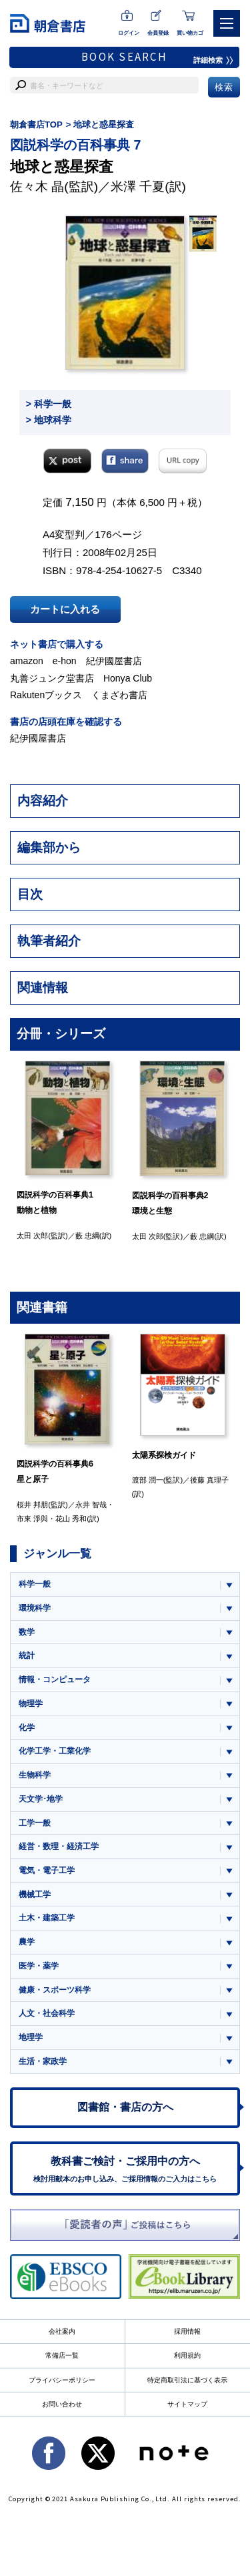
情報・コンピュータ (55, 1679)
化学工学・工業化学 (55, 1751)
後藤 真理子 (209, 1480)
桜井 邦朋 (32, 1505)
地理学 (31, 2037)
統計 (27, 1655)
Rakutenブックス (46, 695)
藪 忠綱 (87, 1236)
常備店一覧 (62, 2355)
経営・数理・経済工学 (59, 1846)
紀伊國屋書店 (114, 661)
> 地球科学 (48, 420)
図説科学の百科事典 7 (75, 145)
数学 (27, 1632)
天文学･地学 (41, 1799)
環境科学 (35, 1608)
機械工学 (35, 1894)
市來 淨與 (32, 1519)
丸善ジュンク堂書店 (52, 678)
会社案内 (62, 2331)
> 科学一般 (48, 404)
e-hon (65, 661)
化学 (27, 1727)
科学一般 (35, 1584)
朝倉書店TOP (36, 124)
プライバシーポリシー (62, 2380)
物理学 (31, 1703)
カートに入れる (65, 609)
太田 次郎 (32, 1236)
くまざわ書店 (119, 695)
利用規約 (187, 2355)
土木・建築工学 (47, 1917)
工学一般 (35, 1823)
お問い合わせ (62, 2404)
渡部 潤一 (147, 1480)
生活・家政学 (43, 2061)
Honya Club (127, 678)
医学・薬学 (39, 1966)
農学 (27, 1942)
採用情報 (187, 2331)
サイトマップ (187, 2404)
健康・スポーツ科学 (55, 1990)
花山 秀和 (71, 1519)
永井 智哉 (91, 1505)
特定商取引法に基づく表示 (187, 2380)
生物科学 (35, 1775)
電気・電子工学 (47, 1870)
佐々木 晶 (37, 187)
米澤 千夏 (138, 187)
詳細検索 (213, 60)
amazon (26, 661)
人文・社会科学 (47, 2013)
